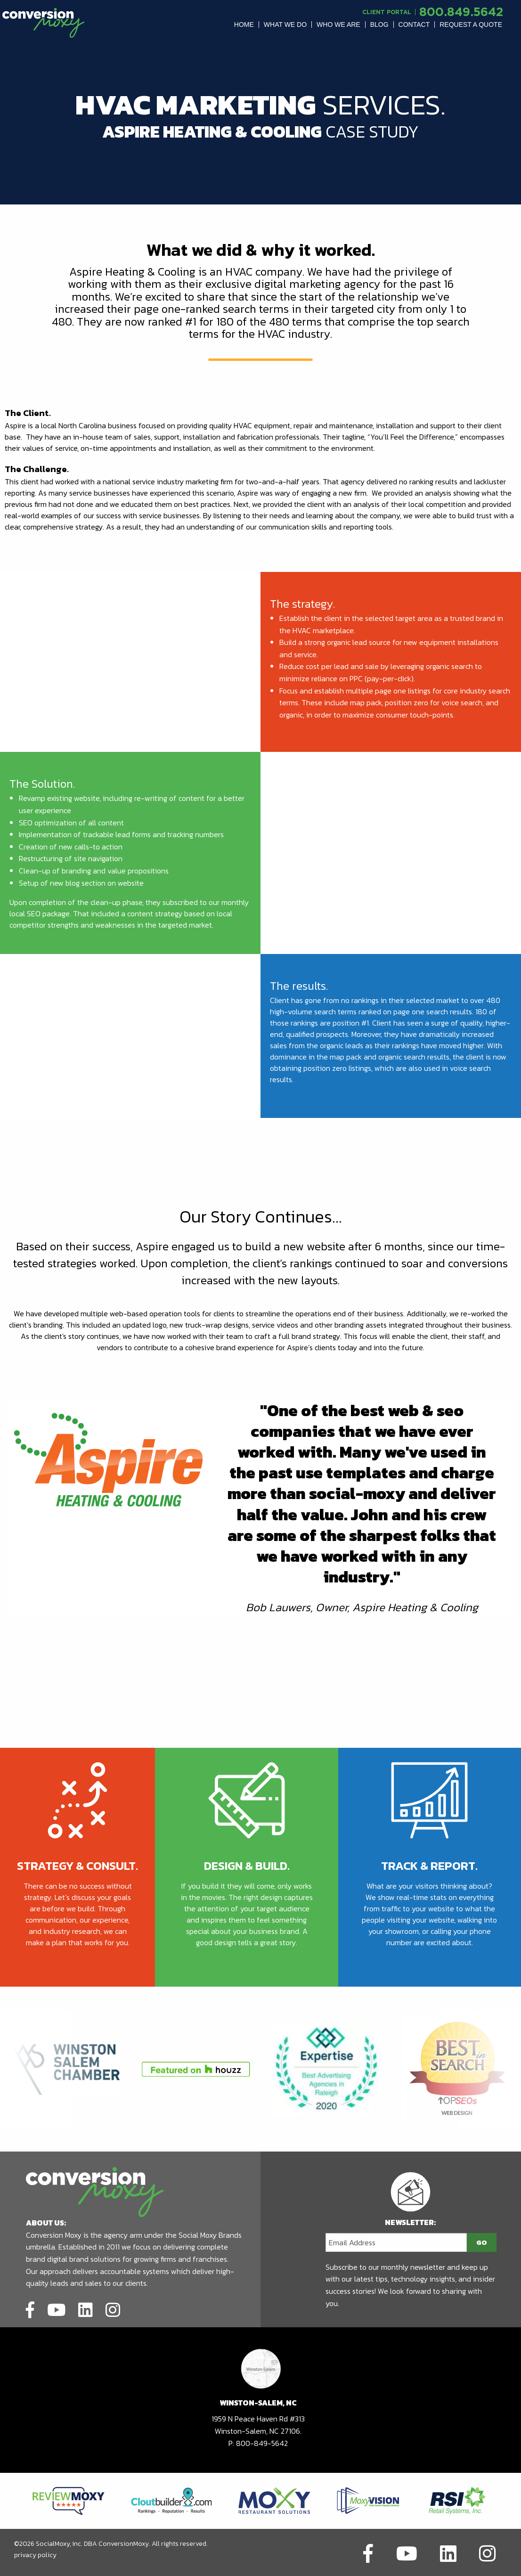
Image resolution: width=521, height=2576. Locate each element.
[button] (244, 24)
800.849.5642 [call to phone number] (461, 11)
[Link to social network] (30, 2308)
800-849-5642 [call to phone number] (262, 2443)
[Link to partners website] (69, 2500)
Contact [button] (414, 24)
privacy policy (35, 2555)
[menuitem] (244, 24)
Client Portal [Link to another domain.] (386, 12)
